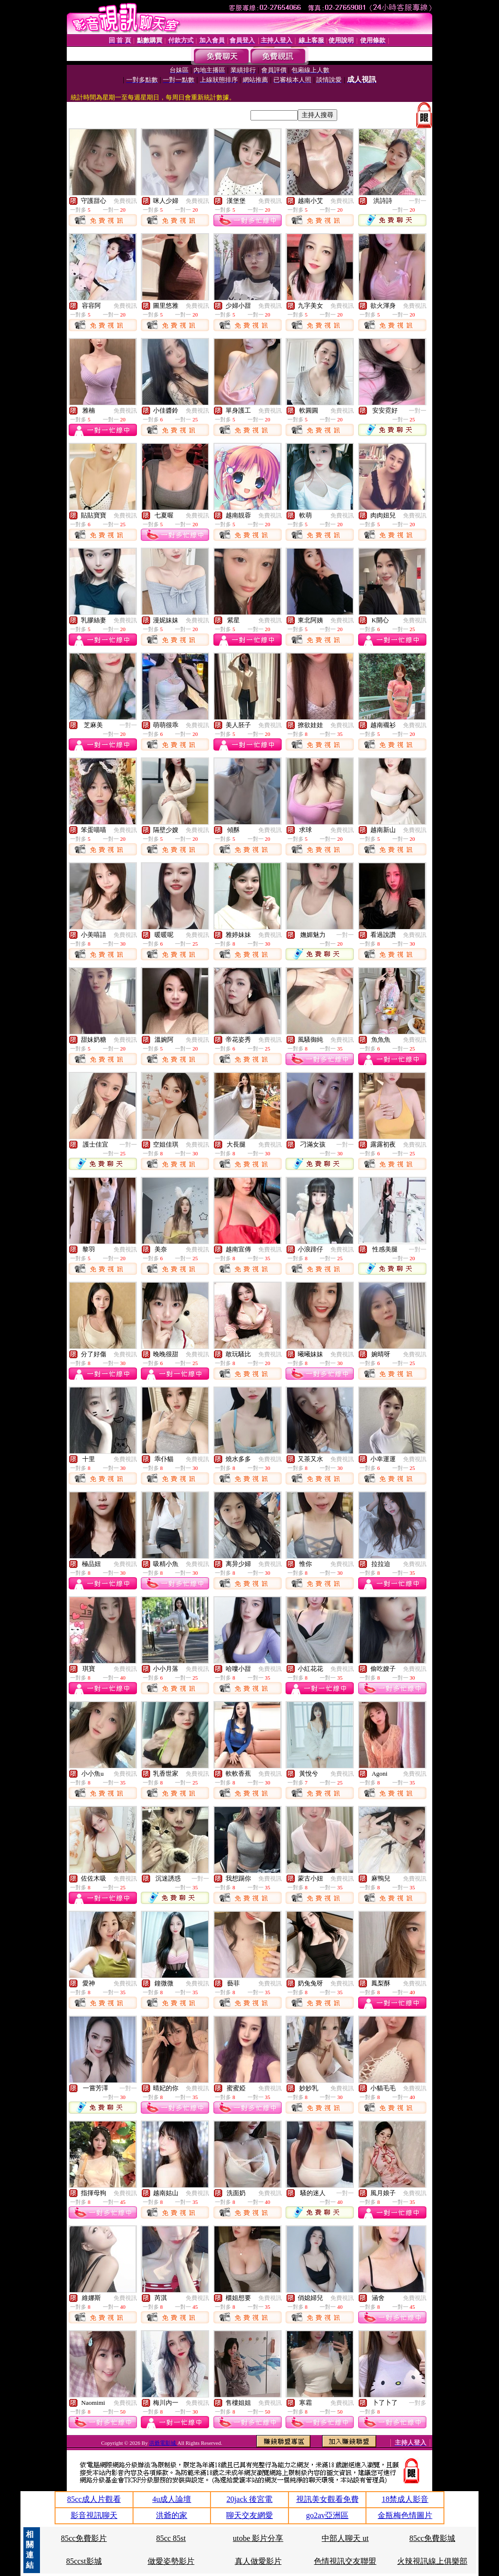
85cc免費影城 (432, 2538)
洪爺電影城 (163, 2443)
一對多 (417, 2402)
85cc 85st (171, 2538)
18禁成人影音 (405, 2499)
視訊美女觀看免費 (327, 2499)
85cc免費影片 (84, 2538)
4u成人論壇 (171, 2499)
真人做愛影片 (258, 2561)
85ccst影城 (84, 2561)
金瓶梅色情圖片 (405, 2515)
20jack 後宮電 (250, 2499)
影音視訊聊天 (94, 2515)
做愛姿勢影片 (171, 2561)
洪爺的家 (171, 2515)
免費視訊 (125, 201)
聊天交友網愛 (249, 2515)
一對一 (417, 201)
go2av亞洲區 (327, 2515)
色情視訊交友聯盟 (345, 2561)
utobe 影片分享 (258, 2538)
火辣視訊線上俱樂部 (432, 2561)
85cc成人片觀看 (94, 2499)
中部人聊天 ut (345, 2538)
